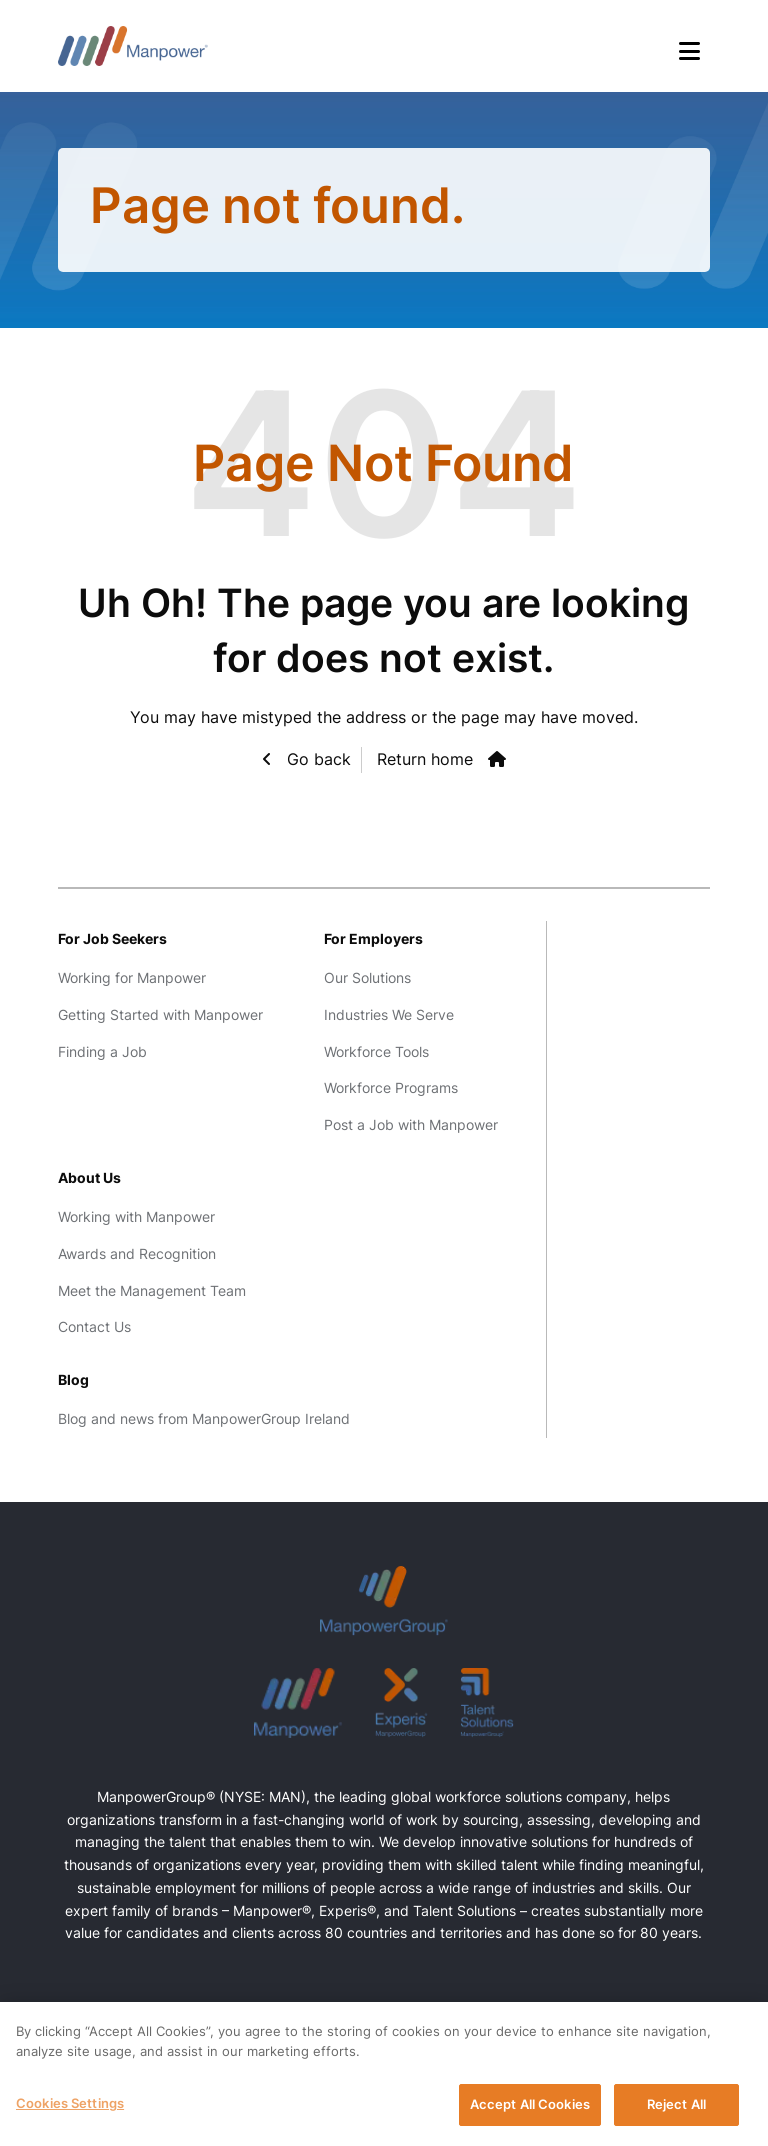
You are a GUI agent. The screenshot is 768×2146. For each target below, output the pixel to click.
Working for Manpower (132, 977)
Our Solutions (367, 977)
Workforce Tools (376, 1051)
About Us (89, 1177)
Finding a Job (102, 1051)
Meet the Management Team (152, 1290)
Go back (316, 759)
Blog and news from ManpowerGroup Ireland (204, 1418)
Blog (73, 1379)
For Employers (373, 938)
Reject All (676, 2107)
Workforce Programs (391, 1087)
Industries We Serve (389, 1014)
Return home (425, 759)
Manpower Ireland (133, 46)
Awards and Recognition (137, 1253)
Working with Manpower (136, 1216)
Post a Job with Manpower (411, 1124)
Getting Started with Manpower (160, 1014)
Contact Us (94, 1326)
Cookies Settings (70, 2106)
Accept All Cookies (530, 2107)
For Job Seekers (112, 938)
